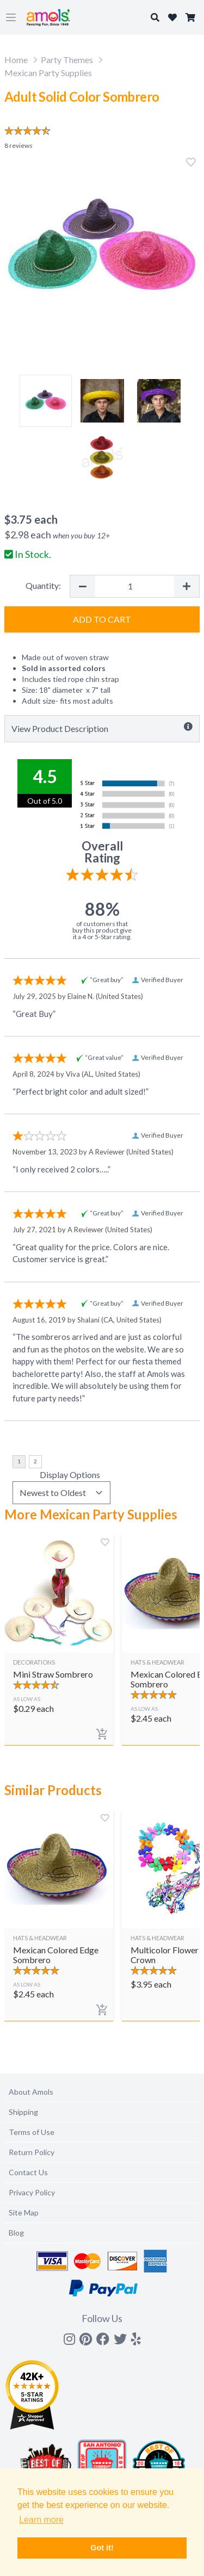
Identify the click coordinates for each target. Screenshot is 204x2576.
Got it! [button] (101, 2547)
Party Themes (67, 59)
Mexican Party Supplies (48, 72)
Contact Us (28, 2172)
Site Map (24, 2212)
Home (16, 59)
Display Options (70, 1474)
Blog (16, 2232)
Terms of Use (31, 2132)
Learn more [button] (41, 2519)
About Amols (31, 2091)
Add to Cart (102, 619)
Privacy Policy (32, 2192)
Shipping (23, 2111)
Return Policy (31, 2152)
